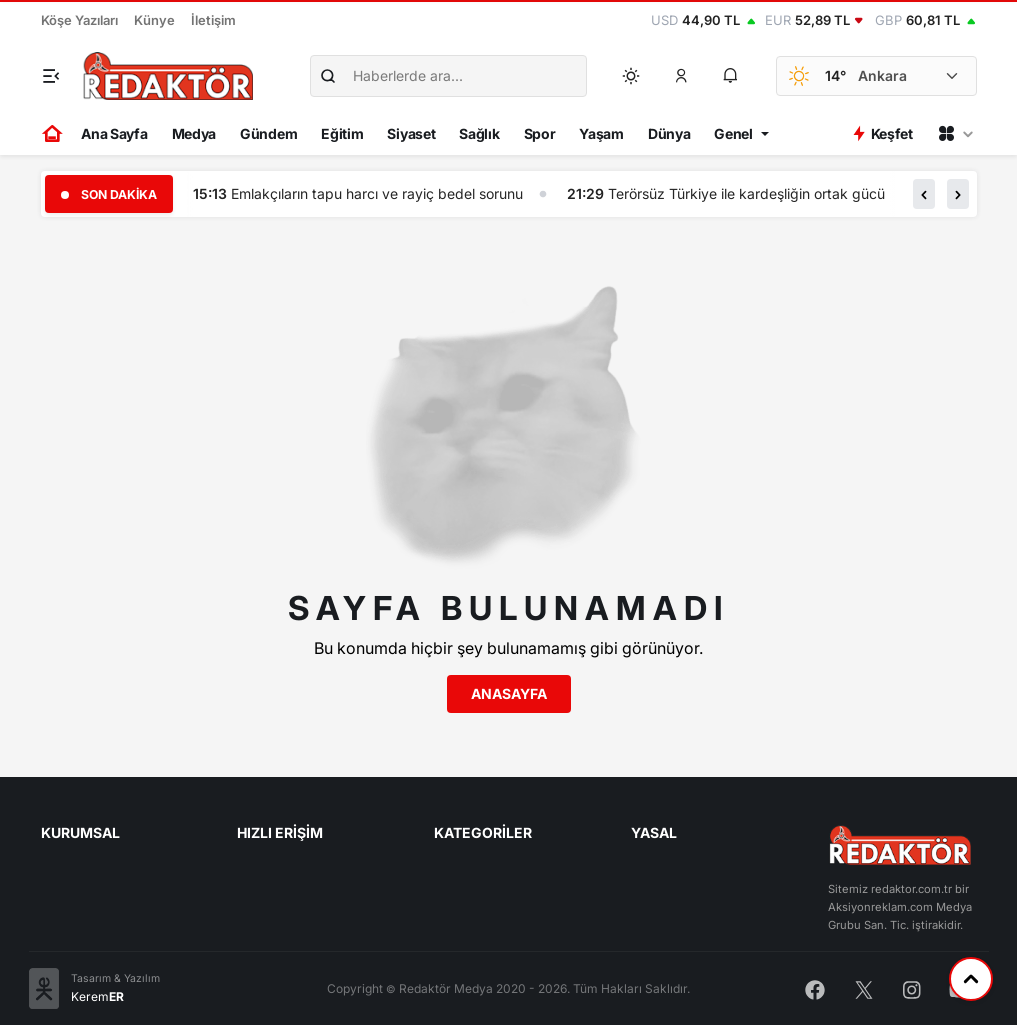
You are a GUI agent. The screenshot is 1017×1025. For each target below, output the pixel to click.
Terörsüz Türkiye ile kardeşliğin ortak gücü (746, 193)
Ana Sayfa (114, 133)
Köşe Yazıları (79, 20)
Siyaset (411, 133)
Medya (194, 133)
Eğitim (342, 133)
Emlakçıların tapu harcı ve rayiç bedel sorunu (377, 193)
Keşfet (882, 134)
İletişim (213, 20)
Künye (154, 20)
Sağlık (479, 133)
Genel (733, 133)
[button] (681, 76)
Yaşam (601, 133)
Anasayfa (509, 693)
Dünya (669, 133)
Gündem (268, 133)
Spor (540, 133)
